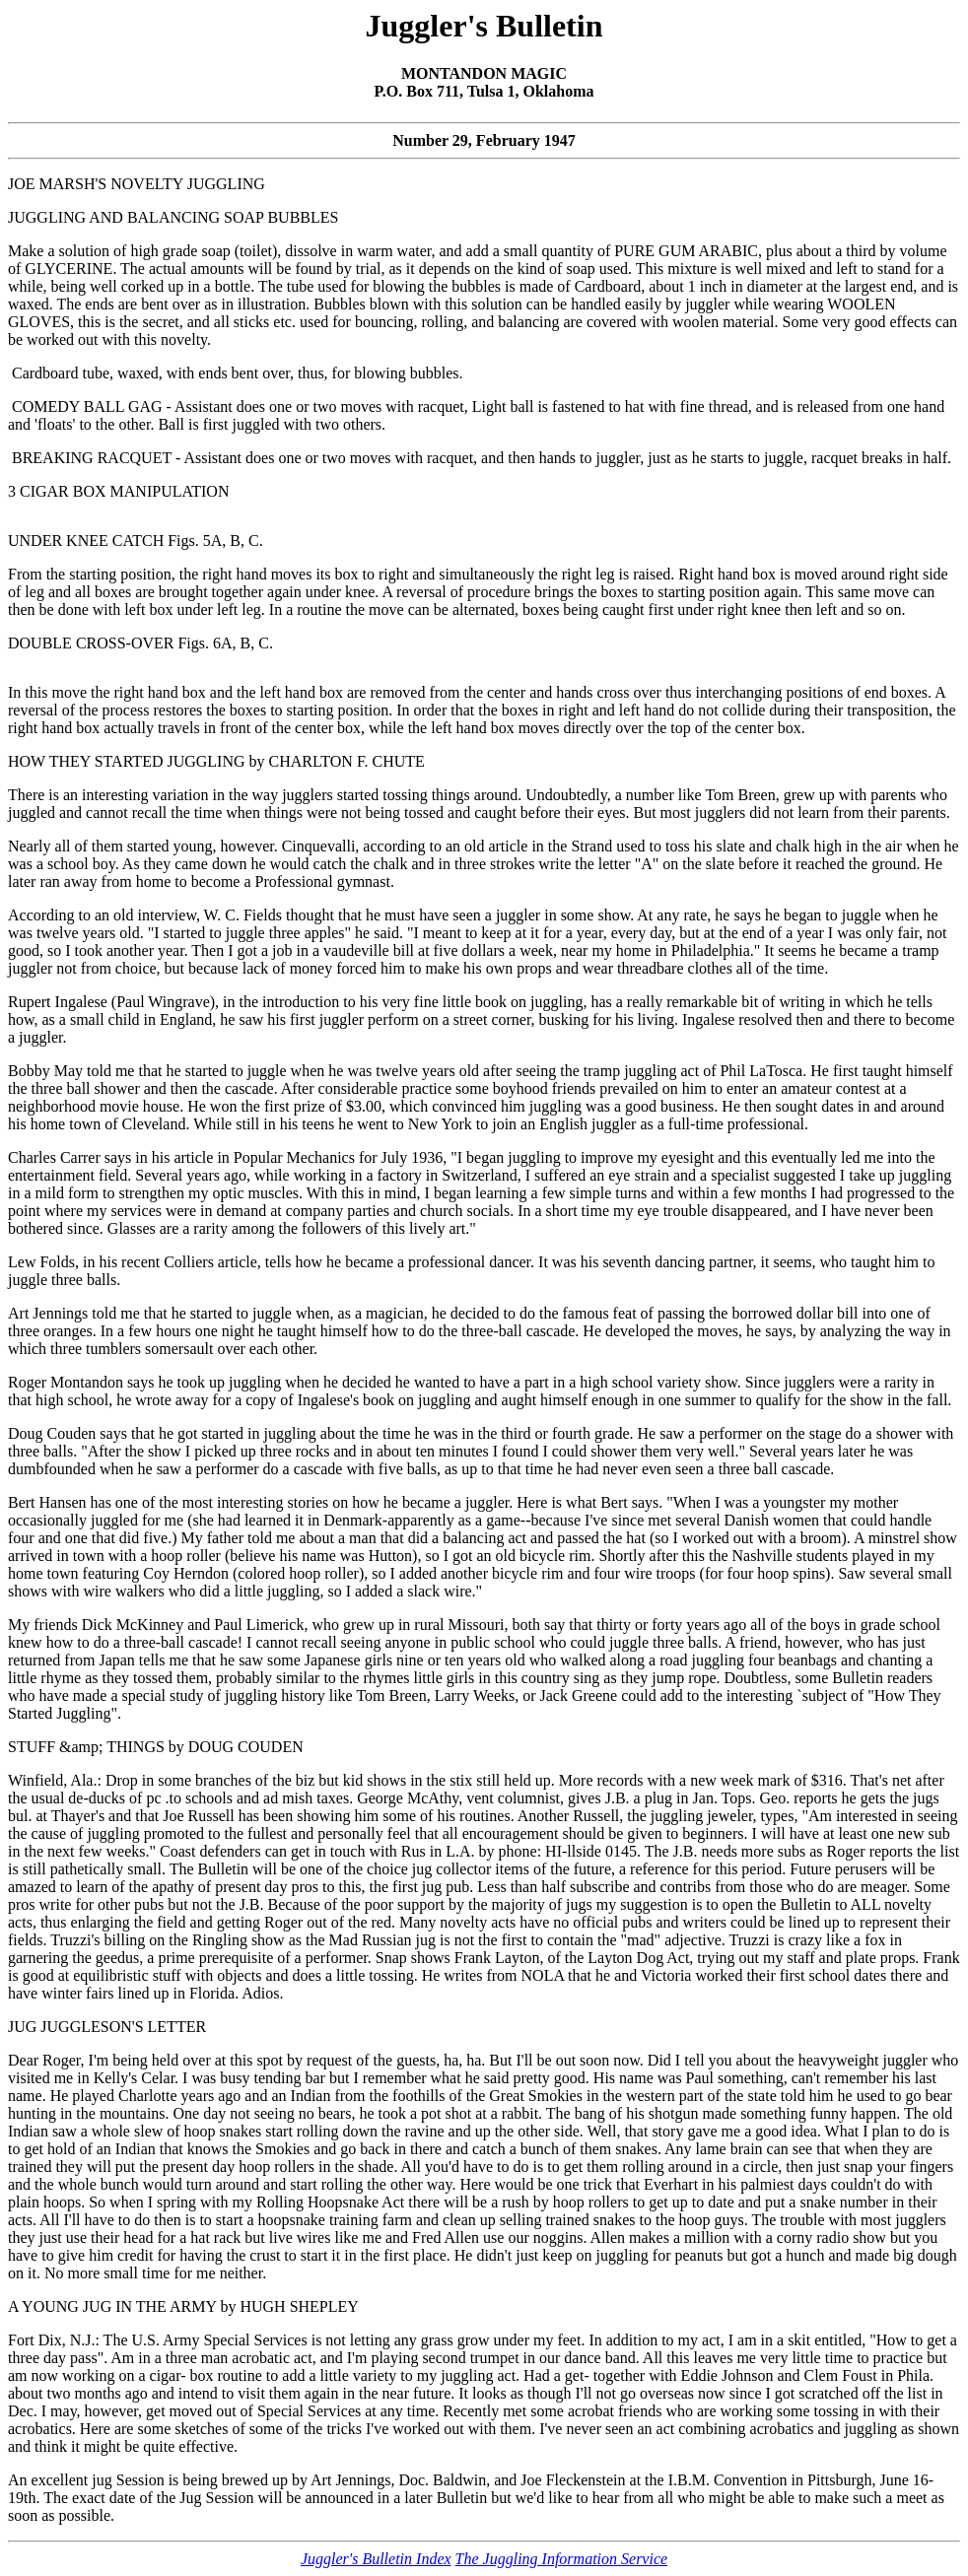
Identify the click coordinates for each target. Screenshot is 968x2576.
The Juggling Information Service (561, 2558)
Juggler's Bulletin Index (376, 2558)
